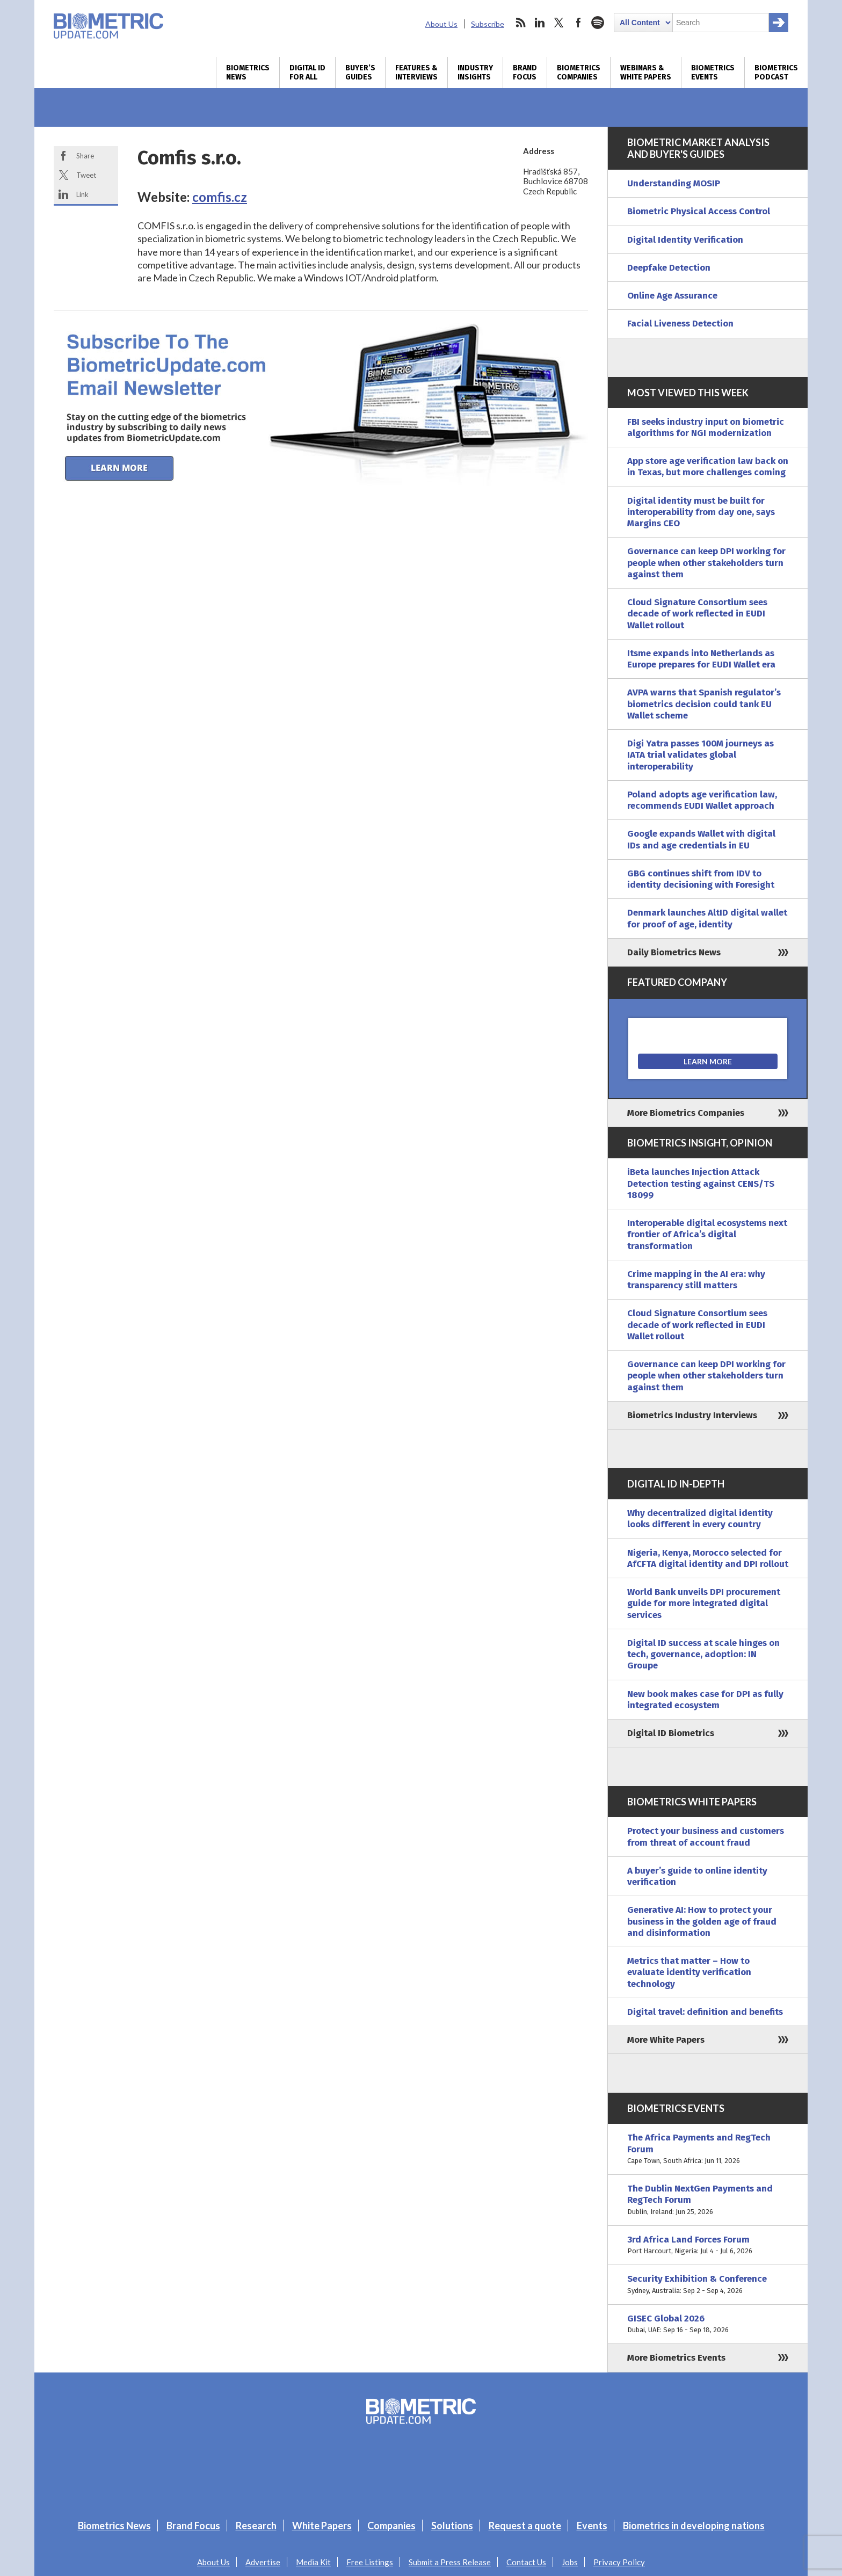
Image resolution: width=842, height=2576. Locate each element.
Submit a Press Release (450, 2562)
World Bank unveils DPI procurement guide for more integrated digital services (703, 1603)
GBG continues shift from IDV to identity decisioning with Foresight (700, 879)
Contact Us (526, 2562)
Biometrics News (248, 72)
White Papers (322, 2525)
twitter (559, 22)
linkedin (539, 22)
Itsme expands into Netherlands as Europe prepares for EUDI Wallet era (701, 659)
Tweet (86, 175)
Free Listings (369, 2562)
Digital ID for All (307, 72)
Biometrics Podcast (776, 72)
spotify (597, 22)
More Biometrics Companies (685, 1113)
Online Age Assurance (672, 295)
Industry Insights (475, 72)
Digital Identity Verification (685, 239)
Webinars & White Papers (645, 72)
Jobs (570, 2562)
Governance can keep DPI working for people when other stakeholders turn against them (706, 563)
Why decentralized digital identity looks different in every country (700, 1518)
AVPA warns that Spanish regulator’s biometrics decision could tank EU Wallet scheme (704, 704)
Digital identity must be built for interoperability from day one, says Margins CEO (701, 512)
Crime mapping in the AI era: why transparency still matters (696, 1279)
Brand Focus (525, 72)
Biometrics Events (713, 72)
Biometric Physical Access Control (698, 211)
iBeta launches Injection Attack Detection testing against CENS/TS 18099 (700, 1183)
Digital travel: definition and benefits (705, 2012)
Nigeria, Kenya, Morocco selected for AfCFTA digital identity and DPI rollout (707, 1558)
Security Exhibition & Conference (707, 2284)
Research (256, 2525)
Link (82, 194)
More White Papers (666, 2039)
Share (85, 155)
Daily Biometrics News (674, 952)
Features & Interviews (416, 72)
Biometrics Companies (578, 72)
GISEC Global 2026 (707, 2324)
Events (592, 2525)
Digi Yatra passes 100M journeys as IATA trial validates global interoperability (700, 755)
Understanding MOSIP (673, 183)
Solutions (452, 2525)
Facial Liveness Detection (680, 323)
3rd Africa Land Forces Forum (707, 2245)
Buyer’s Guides (360, 72)
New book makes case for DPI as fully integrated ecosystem (705, 1699)
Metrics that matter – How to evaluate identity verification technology (689, 1972)
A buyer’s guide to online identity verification (697, 1876)
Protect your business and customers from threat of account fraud (705, 1836)
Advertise (262, 2562)
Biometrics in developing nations (694, 2525)
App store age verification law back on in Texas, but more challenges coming (707, 466)
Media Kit (313, 2562)
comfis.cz (219, 197)
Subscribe (487, 23)
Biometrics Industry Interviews (692, 1415)
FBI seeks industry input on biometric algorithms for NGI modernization (705, 427)
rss (520, 22)
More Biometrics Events (676, 2357)
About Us (441, 23)
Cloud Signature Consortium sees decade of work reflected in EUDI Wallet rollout (697, 614)
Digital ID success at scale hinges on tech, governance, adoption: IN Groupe (703, 1654)
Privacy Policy (619, 2562)
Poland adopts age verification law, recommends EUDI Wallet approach (702, 800)
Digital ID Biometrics (670, 1733)
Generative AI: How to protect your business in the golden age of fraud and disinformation (701, 1921)
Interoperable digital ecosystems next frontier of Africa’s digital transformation (707, 1234)
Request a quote (525, 2525)
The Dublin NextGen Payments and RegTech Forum (707, 2200)
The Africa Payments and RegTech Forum (707, 2149)
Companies (391, 2525)
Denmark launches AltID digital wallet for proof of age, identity (707, 918)
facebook (578, 22)
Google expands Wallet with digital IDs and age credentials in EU (701, 839)
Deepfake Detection (668, 267)
